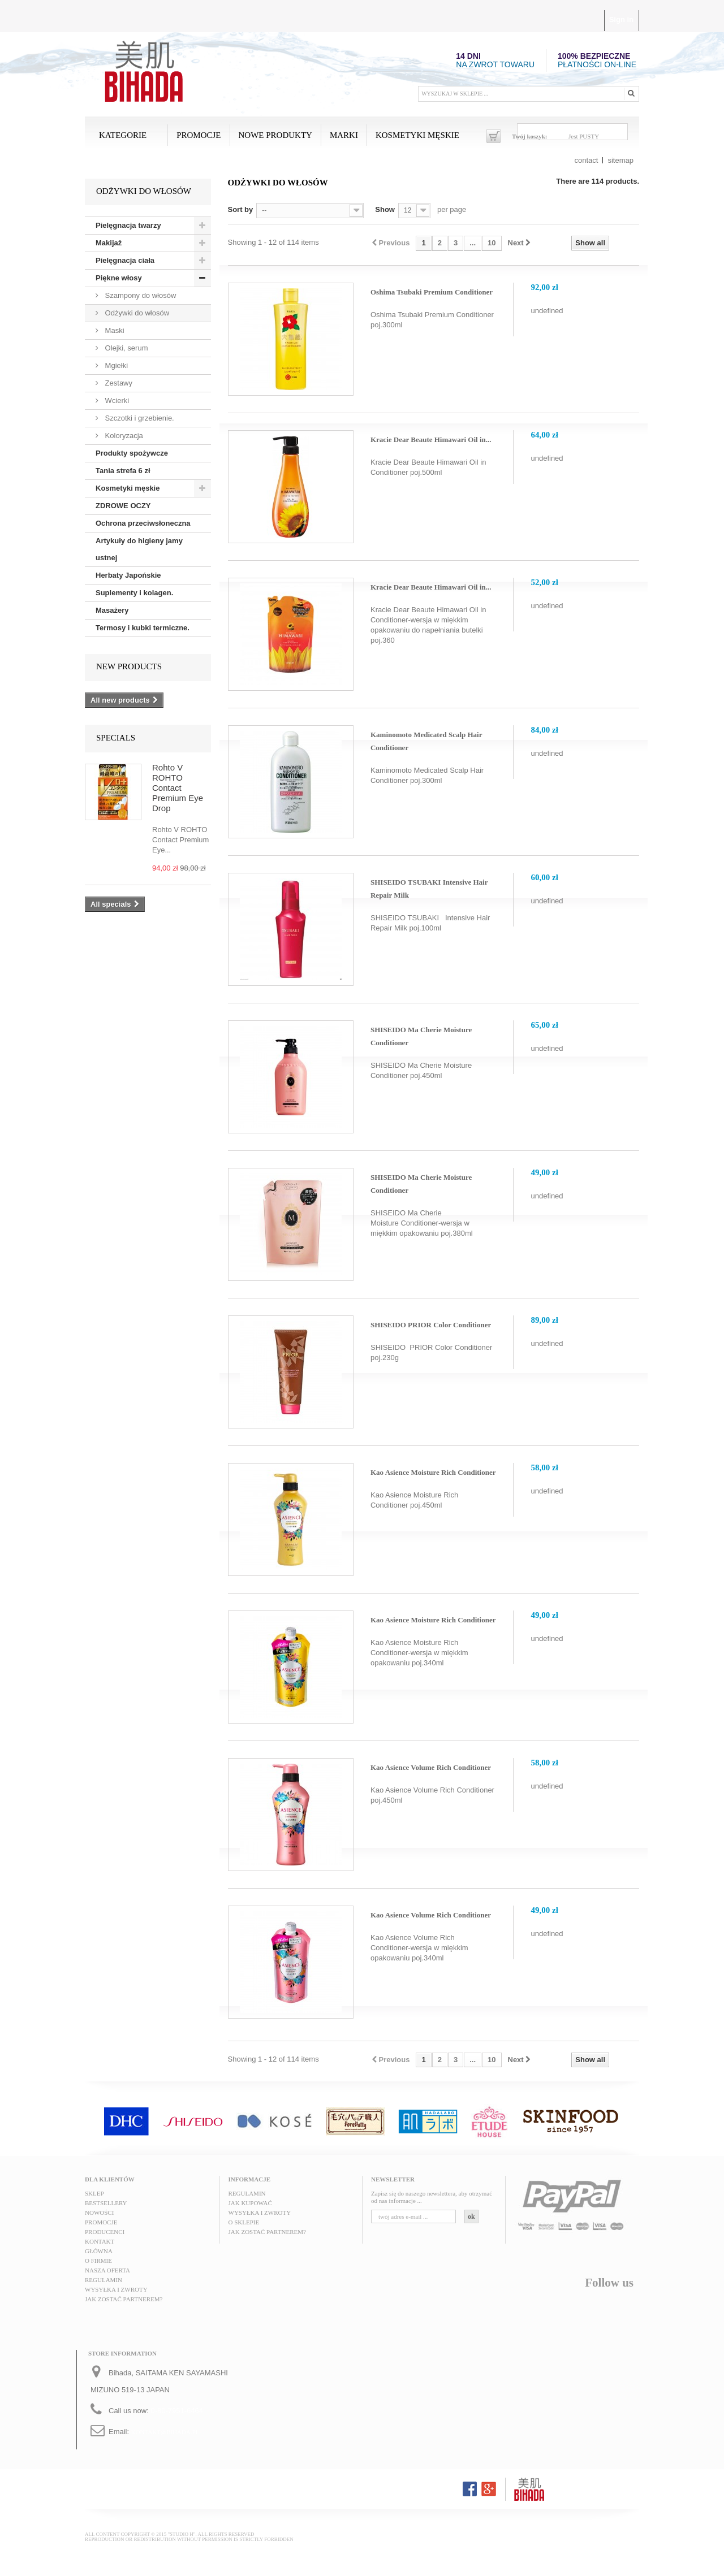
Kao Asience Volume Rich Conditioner (430, 1767)
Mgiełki (115, 365)
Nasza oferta (107, 2270)
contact (586, 160)
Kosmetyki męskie (417, 135)
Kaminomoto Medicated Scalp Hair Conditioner (426, 741)
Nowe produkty (275, 135)
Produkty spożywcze (132, 453)
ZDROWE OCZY (123, 505)
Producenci (104, 2231)
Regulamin (103, 2279)
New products (129, 666)
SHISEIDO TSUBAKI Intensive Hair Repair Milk (429, 888)
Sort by (240, 209)
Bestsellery (106, 2203)
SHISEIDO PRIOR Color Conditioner (430, 1325)
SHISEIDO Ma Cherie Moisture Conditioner (421, 1036)
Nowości (99, 2212)
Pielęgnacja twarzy (128, 225)
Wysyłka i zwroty (116, 2289)
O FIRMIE (98, 2260)
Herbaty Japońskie (128, 575)
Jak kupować (250, 2203)
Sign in (621, 19)
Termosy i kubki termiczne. (142, 628)
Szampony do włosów (139, 295)
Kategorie (122, 135)
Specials (115, 737)
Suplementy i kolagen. (134, 592)
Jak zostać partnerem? (123, 2299)
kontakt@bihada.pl (165, 2431)
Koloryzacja (123, 435)
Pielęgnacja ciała (125, 260)
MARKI (344, 135)
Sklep (94, 2193)
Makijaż (109, 243)
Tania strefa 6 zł (123, 470)
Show (385, 209)
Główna (99, 2251)
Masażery (112, 610)
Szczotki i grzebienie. (138, 418)
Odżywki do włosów (136, 313)
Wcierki (116, 400)
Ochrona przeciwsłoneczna (143, 523)
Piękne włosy (119, 278)
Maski (113, 330)
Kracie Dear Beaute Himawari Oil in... (431, 439)
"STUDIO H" (181, 2534)
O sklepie (244, 2222)
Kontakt (99, 2241)
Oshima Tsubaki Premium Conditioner (431, 292)
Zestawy (117, 383)
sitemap (620, 160)
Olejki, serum (125, 348)
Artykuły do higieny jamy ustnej (139, 549)
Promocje (198, 135)
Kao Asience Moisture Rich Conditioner (432, 1472)
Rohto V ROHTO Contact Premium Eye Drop (177, 788)
